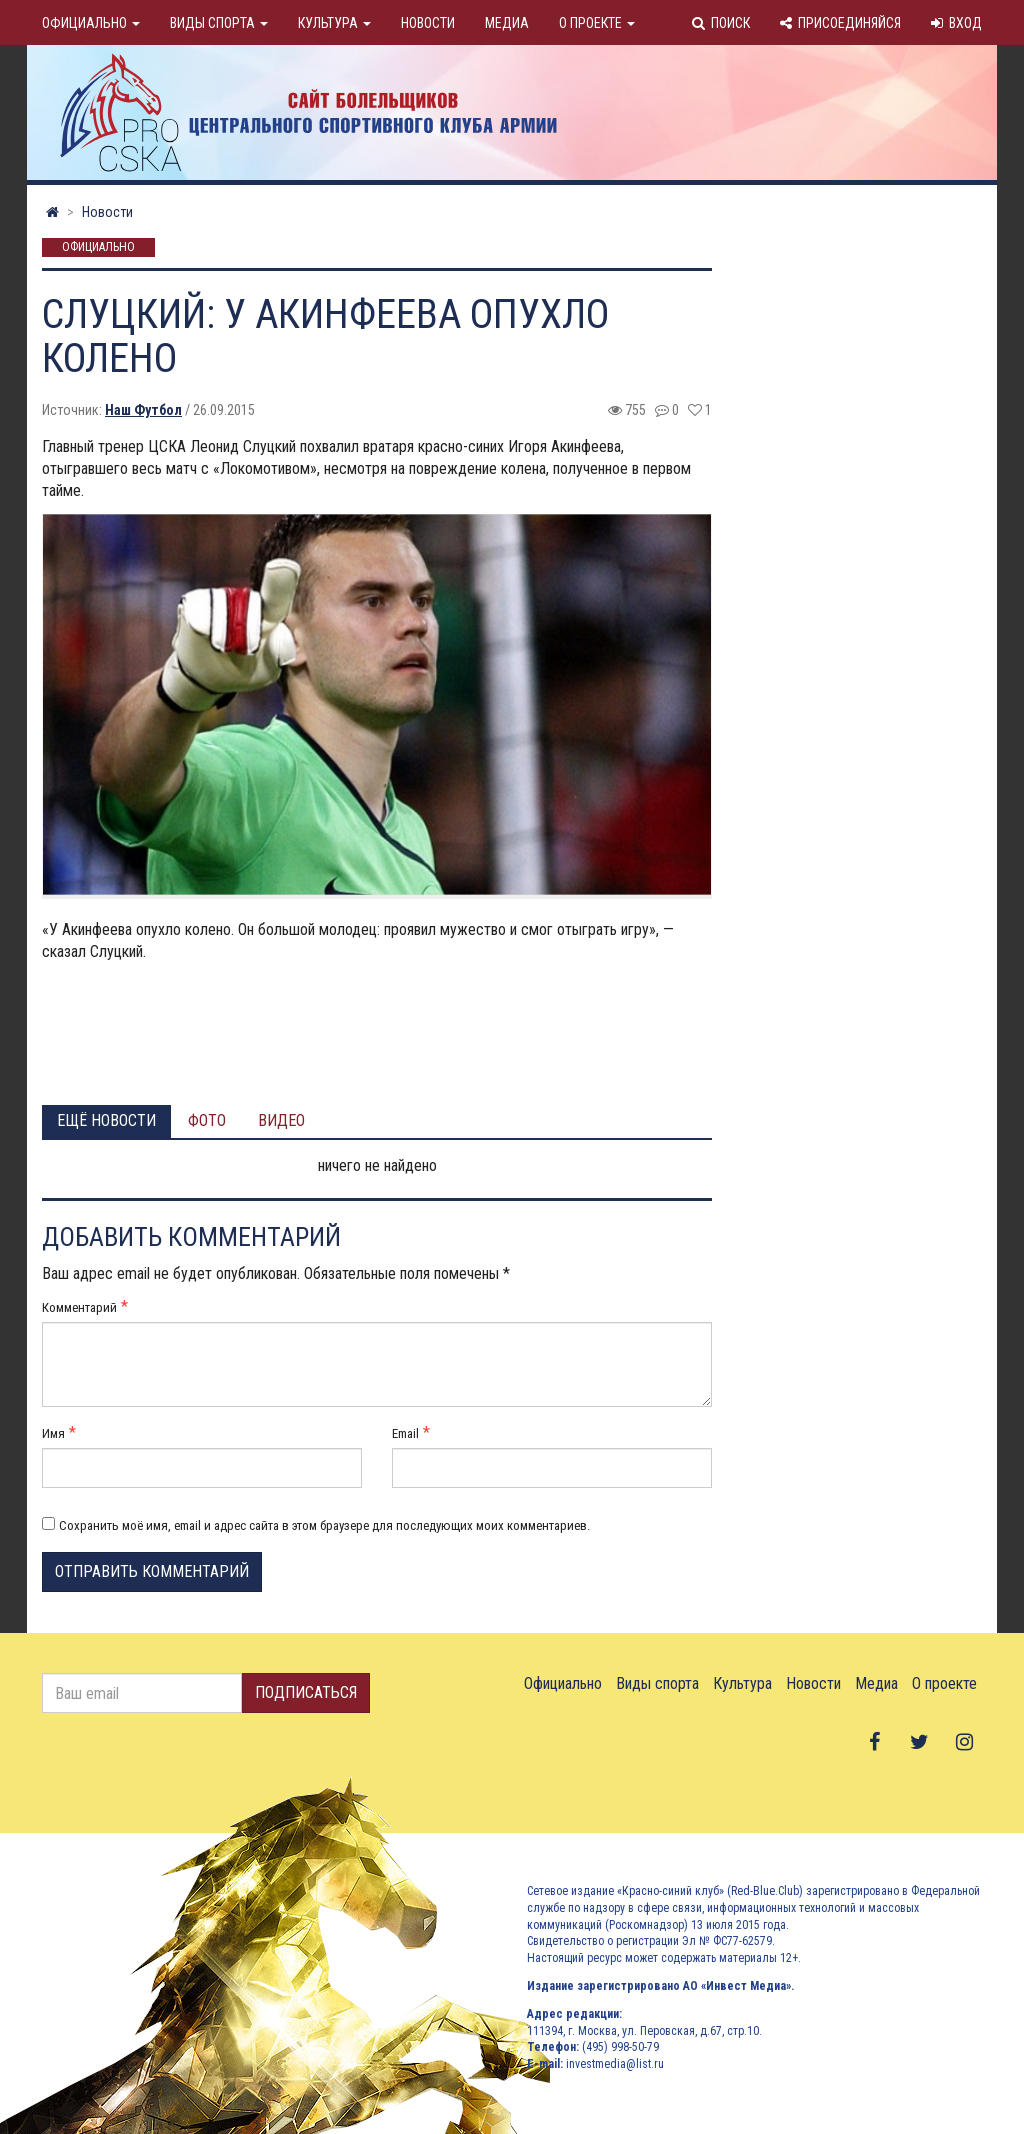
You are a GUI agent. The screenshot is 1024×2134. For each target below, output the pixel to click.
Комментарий (79, 1307)
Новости (428, 23)
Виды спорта (219, 23)
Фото (207, 1120)
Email (405, 1433)
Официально (91, 23)
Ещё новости (106, 1120)
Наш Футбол (143, 410)
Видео (281, 1120)
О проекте (597, 23)
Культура (334, 23)
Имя (53, 1433)
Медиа (507, 23)
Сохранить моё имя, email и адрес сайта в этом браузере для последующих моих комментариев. (324, 1525)
